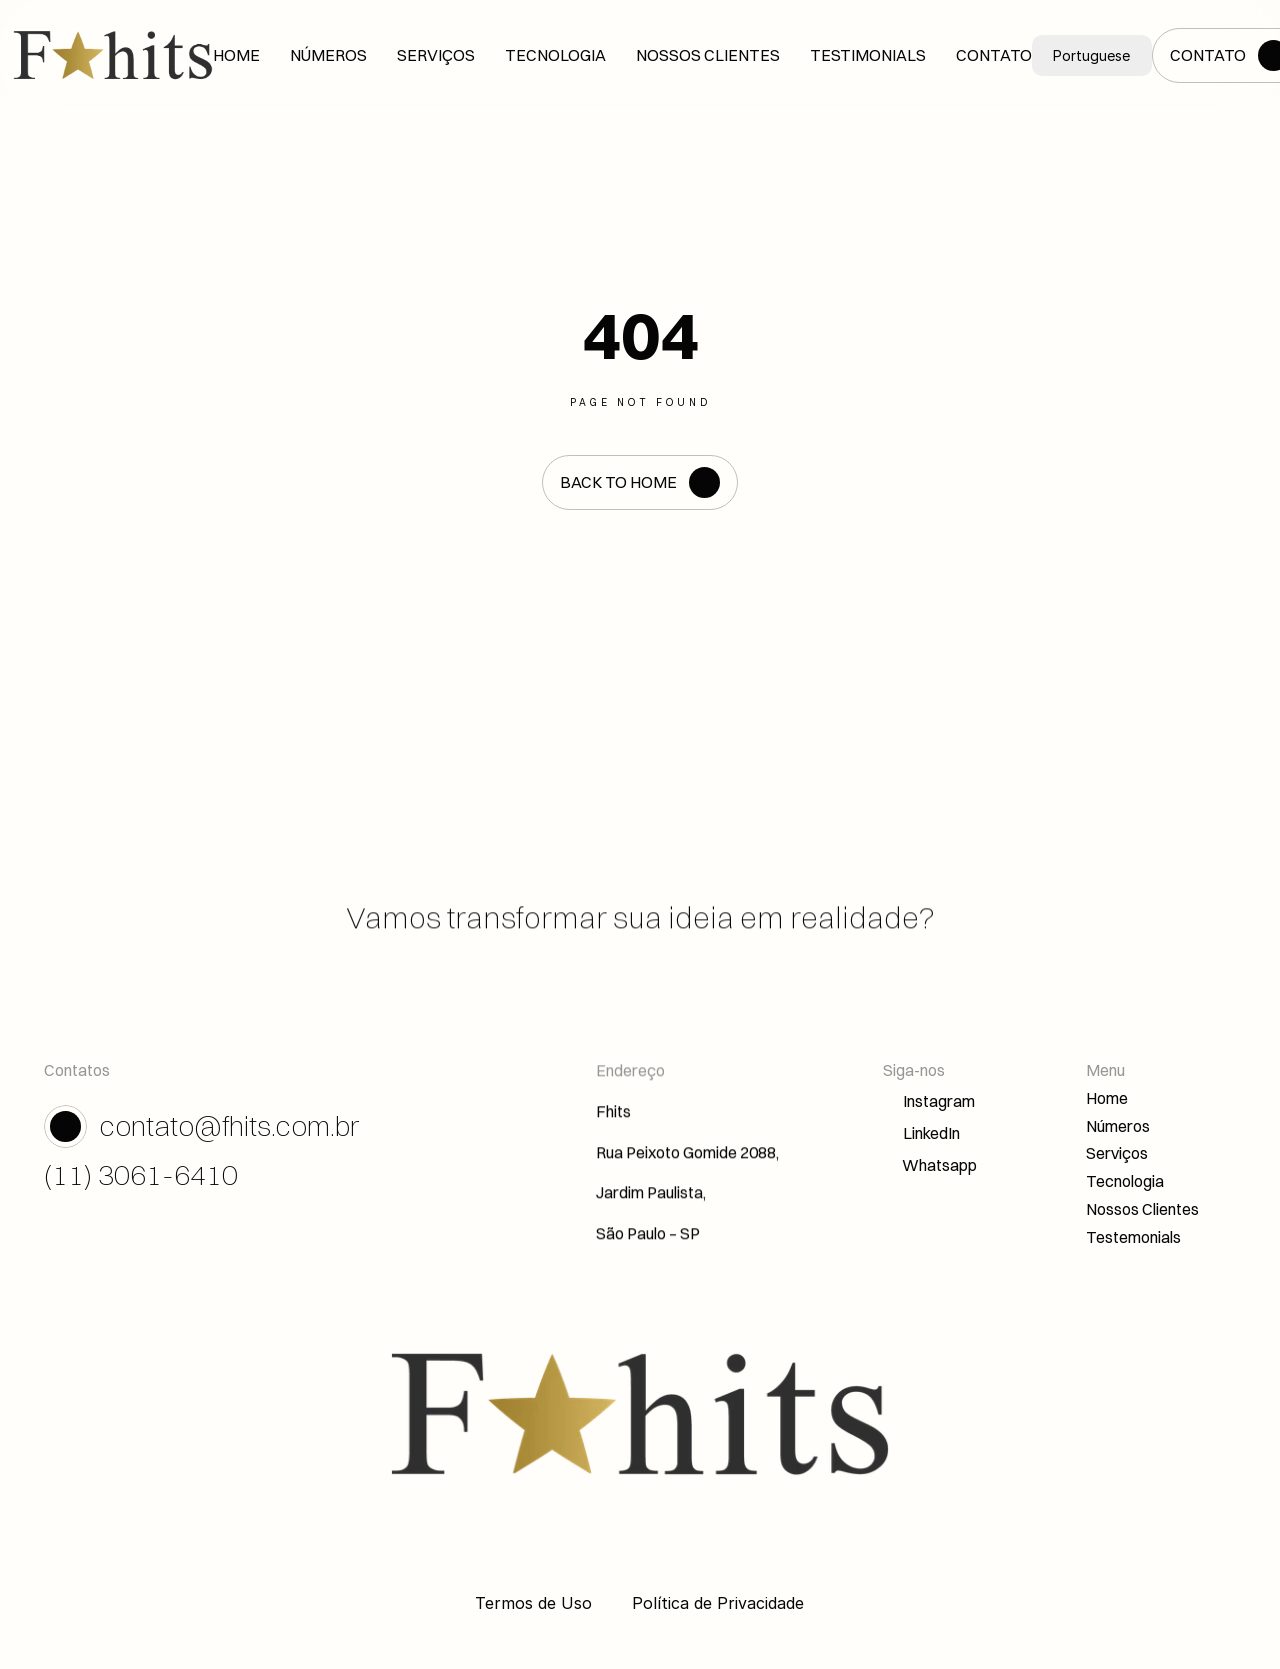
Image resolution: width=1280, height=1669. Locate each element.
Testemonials (1133, 1239)
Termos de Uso (533, 1603)
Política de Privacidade (718, 1603)
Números (1118, 1128)
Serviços (1117, 1156)
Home (1107, 1100)
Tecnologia (1125, 1183)
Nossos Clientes (1142, 1211)
